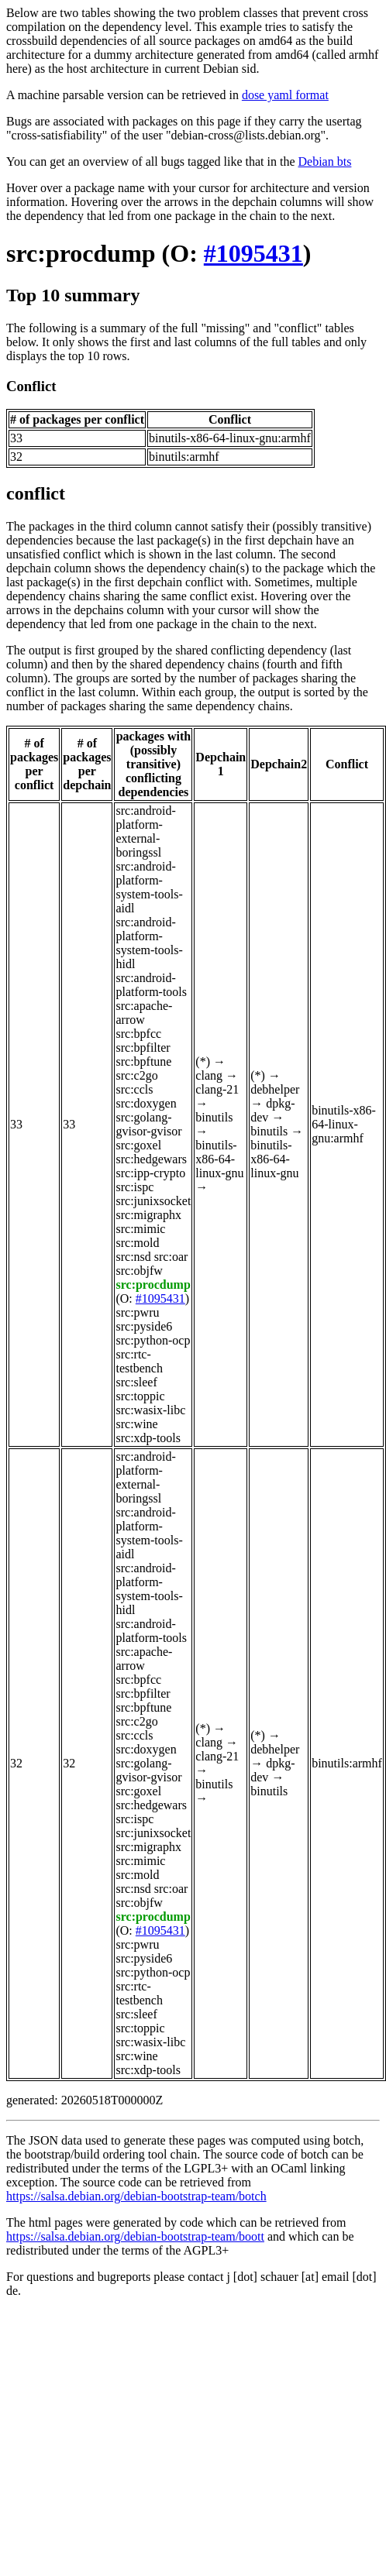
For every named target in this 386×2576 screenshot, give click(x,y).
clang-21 (217, 1089)
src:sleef (136, 1382)
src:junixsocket (153, 1200)
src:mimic (140, 1228)
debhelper (274, 1089)
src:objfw (138, 1270)
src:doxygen (145, 1103)
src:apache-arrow (143, 1012)
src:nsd (132, 1256)
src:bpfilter (142, 1047)
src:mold (137, 1242)
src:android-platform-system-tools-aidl (148, 887)
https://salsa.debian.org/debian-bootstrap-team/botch (136, 2196)
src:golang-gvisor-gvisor (148, 1124)
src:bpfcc (138, 1033)
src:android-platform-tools (151, 984)
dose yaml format (285, 94)
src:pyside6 (143, 1326)
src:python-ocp (152, 1340)
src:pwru (137, 1312)
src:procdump (81, 253)
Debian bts (325, 161)
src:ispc (134, 1187)
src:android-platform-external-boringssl (145, 831)
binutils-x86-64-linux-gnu (219, 1159)
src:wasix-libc (150, 1410)
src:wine (136, 1424)
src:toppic (139, 1396)
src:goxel (138, 1145)
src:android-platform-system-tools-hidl (148, 942)
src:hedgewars (151, 1159)
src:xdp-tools (148, 1437)
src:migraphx (148, 1214)
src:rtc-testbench (138, 1361)
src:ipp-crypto (150, 1173)
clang (208, 1075)
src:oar (171, 1256)
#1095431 (253, 253)
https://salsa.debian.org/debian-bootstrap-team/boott (135, 2236)
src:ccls (134, 1089)
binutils (214, 1117)
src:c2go (136, 1075)
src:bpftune (143, 1061)
